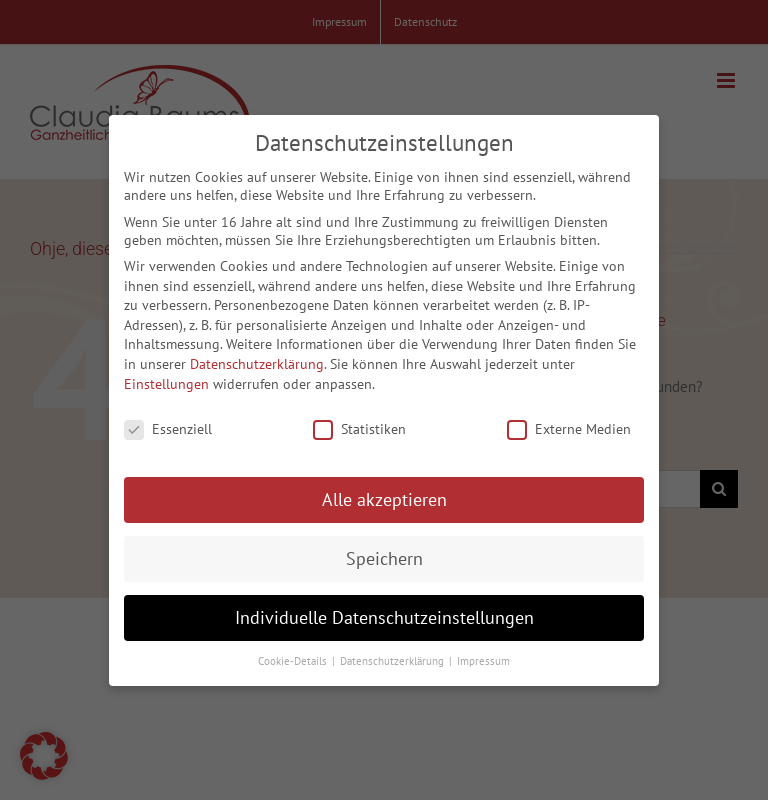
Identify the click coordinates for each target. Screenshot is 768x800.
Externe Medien (569, 424)
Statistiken (359, 424)
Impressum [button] (483, 655)
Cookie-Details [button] (294, 655)
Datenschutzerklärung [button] (393, 655)
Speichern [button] (384, 552)
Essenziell (168, 424)
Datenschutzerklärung (257, 358)
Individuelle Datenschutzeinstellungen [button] (384, 611)
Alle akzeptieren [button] (384, 493)
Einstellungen (166, 378)
